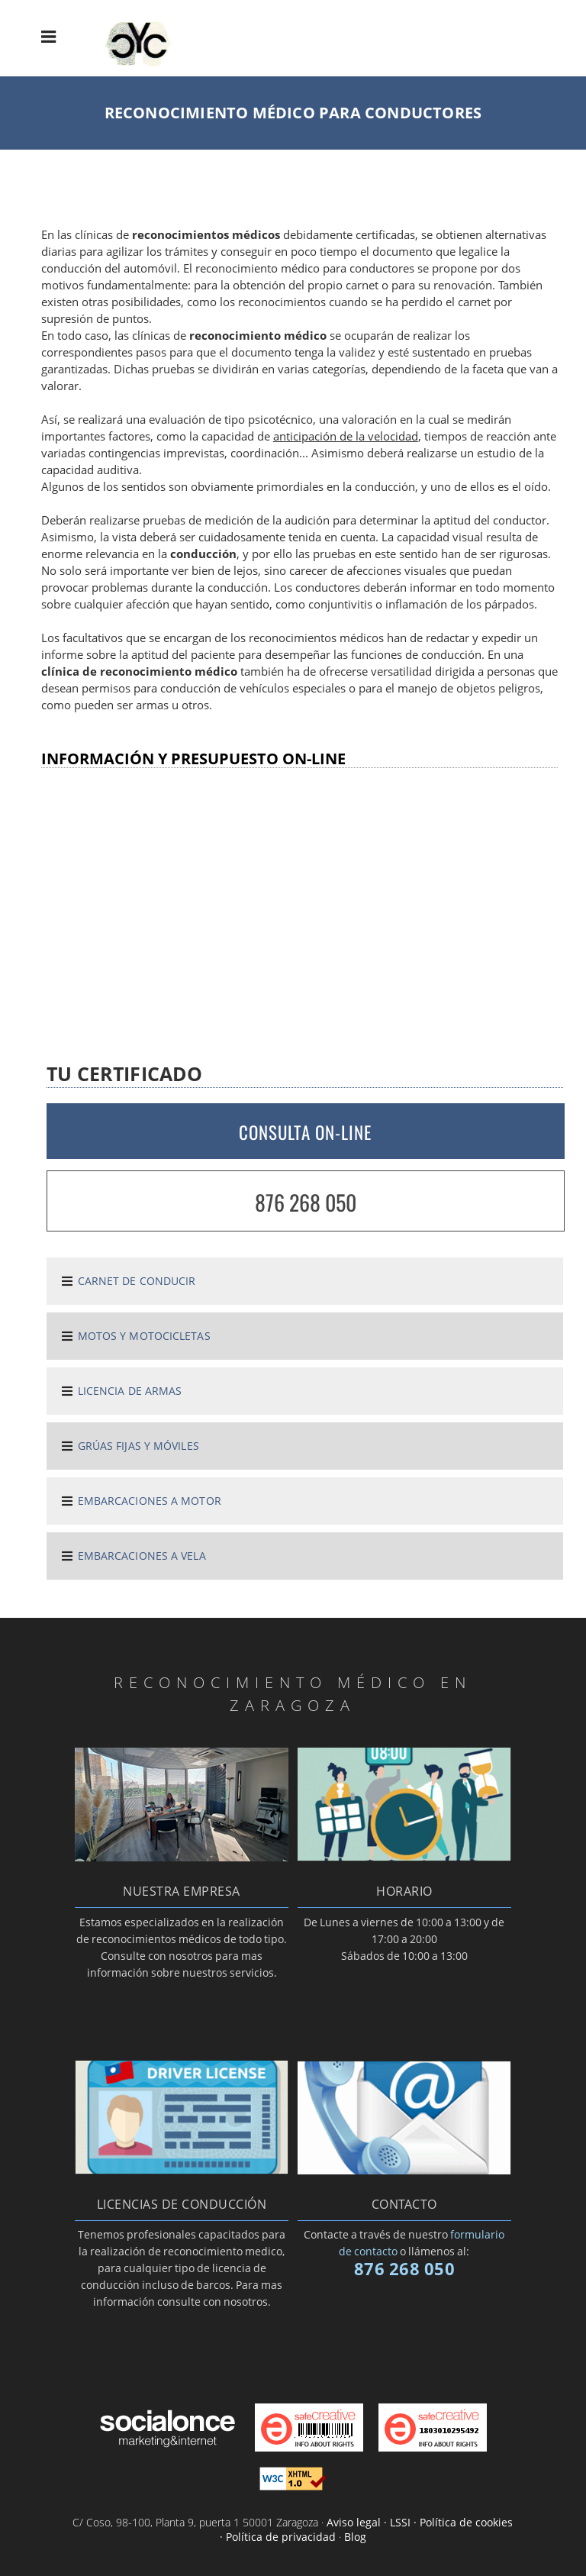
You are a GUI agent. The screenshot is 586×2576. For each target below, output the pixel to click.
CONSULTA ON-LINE (305, 1132)
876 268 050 (305, 1202)
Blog (355, 2536)
